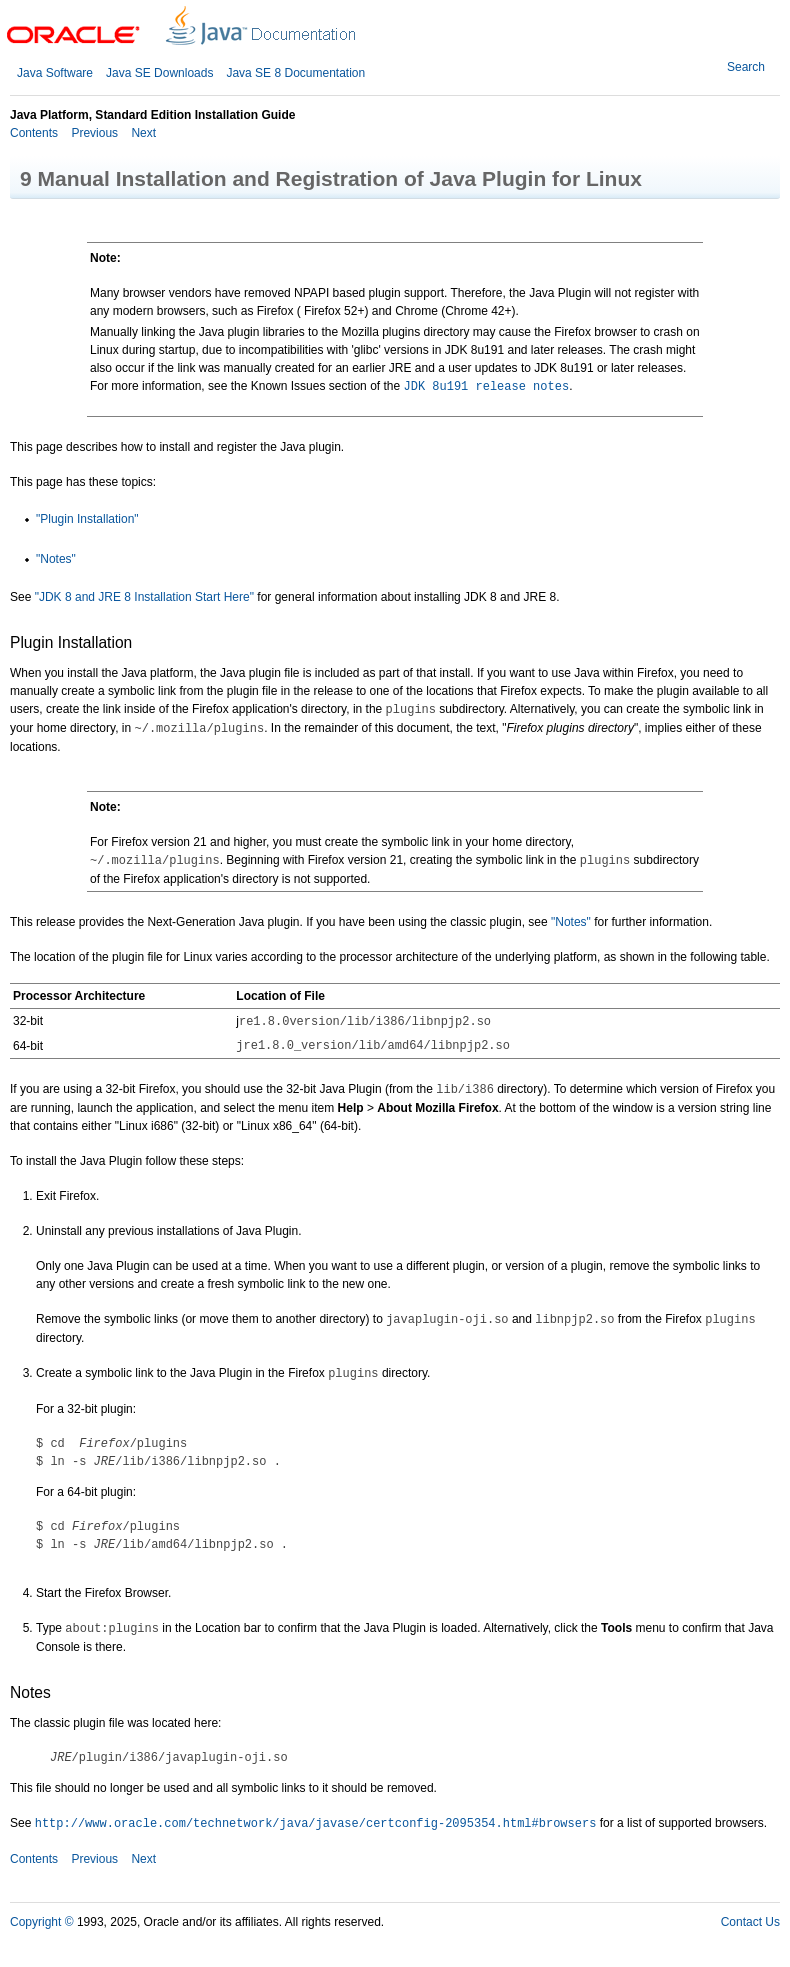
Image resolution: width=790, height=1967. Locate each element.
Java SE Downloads (159, 73)
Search (746, 67)
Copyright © (42, 1922)
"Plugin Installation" (87, 519)
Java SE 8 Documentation (295, 73)
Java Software (55, 73)
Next (142, 133)
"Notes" (56, 559)
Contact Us (750, 1922)
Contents (34, 133)
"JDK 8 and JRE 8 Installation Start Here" (144, 597)
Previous (93, 133)
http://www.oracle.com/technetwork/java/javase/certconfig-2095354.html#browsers (316, 1824)
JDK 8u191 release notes (487, 387)
